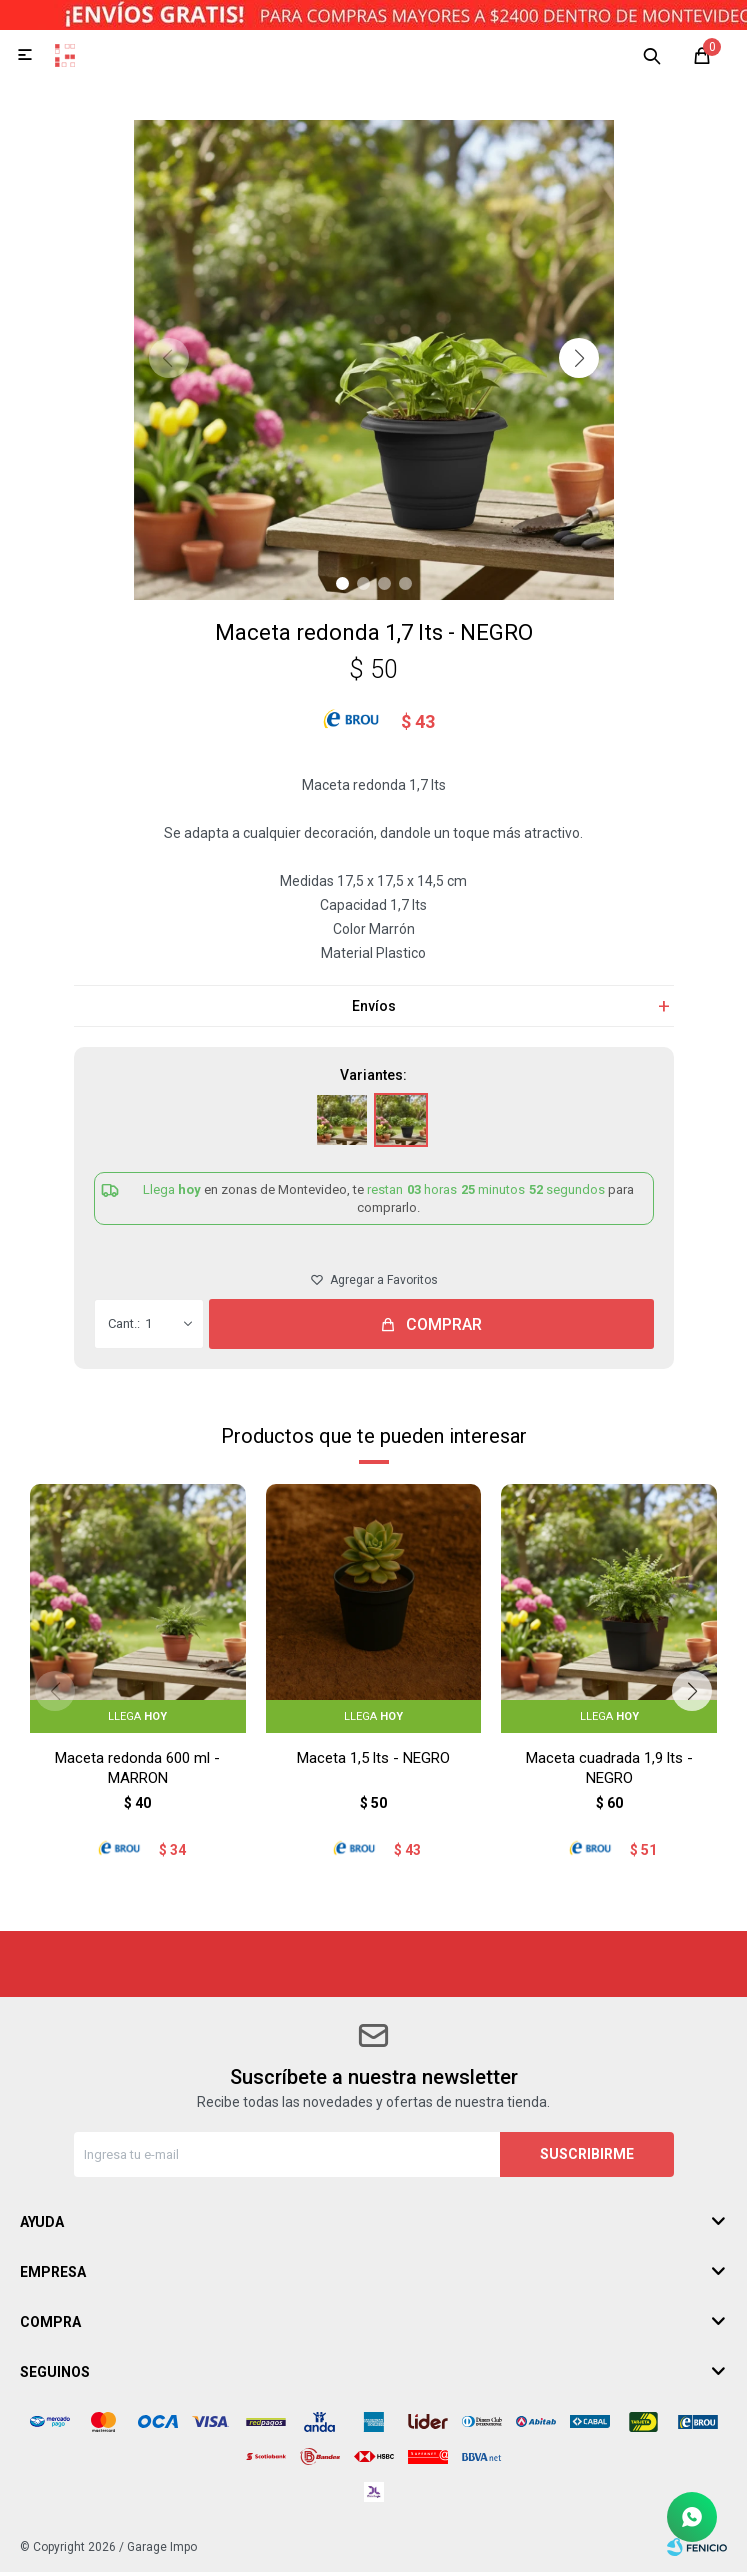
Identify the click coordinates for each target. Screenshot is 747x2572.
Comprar (444, 1324)
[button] (579, 358)
